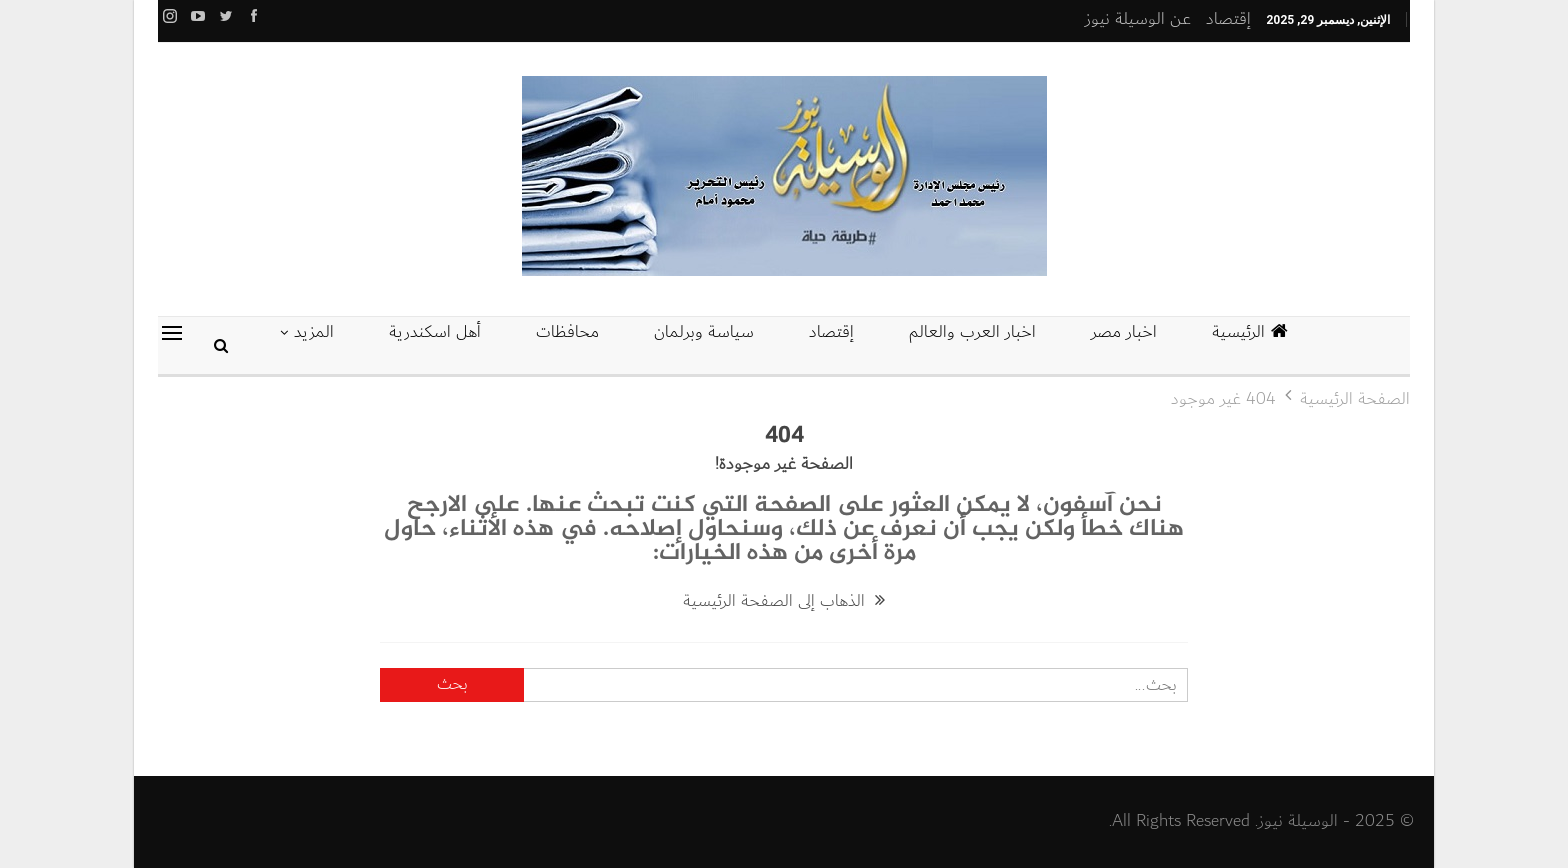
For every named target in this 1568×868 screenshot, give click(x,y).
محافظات (567, 332)
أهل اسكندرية (435, 332)
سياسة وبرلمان (704, 332)
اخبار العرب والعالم (972, 332)
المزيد (314, 332)
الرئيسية (1250, 332)
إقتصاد (1228, 19)
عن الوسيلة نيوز (1138, 19)
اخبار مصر (1124, 332)
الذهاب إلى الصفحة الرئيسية (784, 601)
